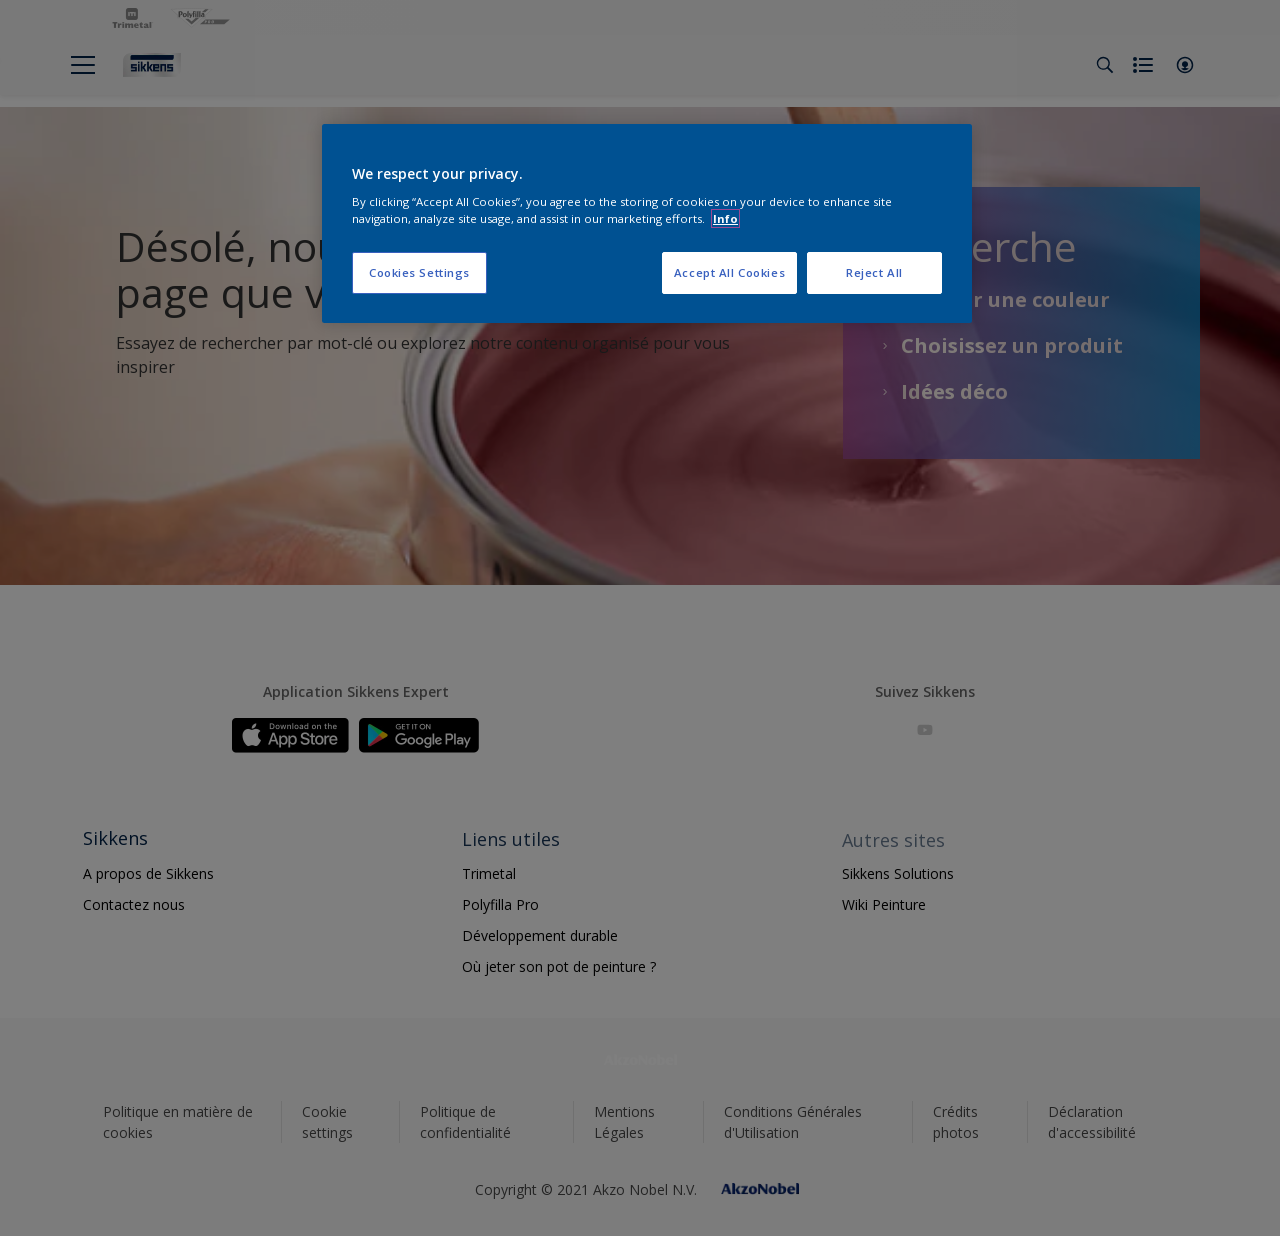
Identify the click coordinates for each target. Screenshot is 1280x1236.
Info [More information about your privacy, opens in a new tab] (725, 218)
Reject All (874, 272)
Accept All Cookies (729, 272)
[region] (647, 224)
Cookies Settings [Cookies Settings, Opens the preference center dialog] (419, 272)
